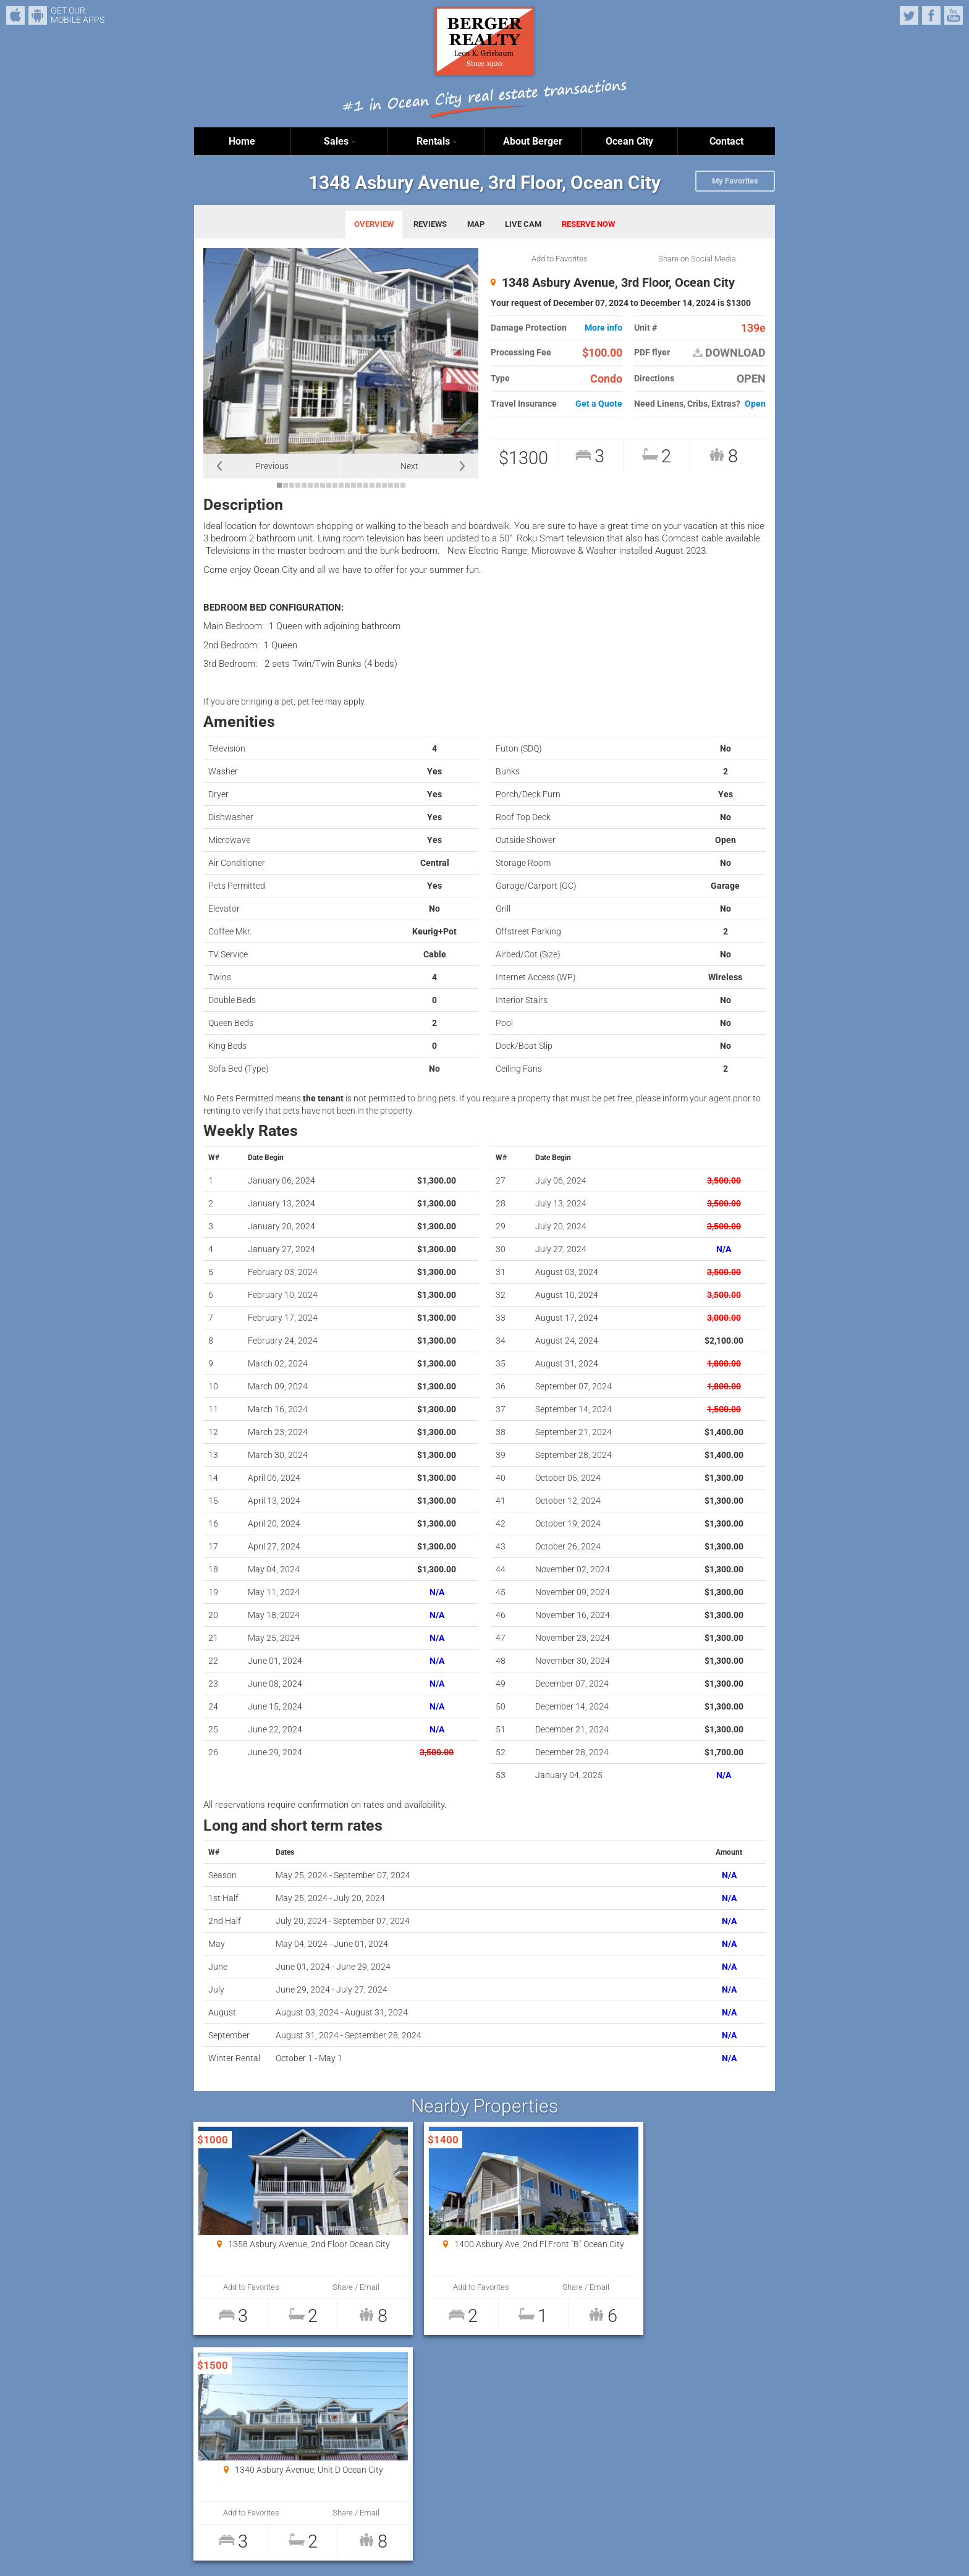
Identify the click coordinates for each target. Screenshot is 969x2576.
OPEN (751, 378)
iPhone (15, 15)
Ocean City (629, 141)
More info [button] (603, 328)
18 (384, 485)
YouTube (953, 15)
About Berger (532, 141)
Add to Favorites (559, 258)
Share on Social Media (697, 258)
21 (402, 485)
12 (347, 485)
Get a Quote (598, 404)
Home (242, 141)
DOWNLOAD (729, 353)
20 (396, 485)
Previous (272, 466)
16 (372, 485)
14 (359, 485)
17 (378, 485)
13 (353, 485)
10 (334, 485)
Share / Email (330, 2287)
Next (409, 466)
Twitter (909, 15)
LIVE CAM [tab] (523, 224)
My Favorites (735, 180)
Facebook (931, 15)
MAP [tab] (476, 224)
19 (390, 485)
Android (37, 15)
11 (341, 485)
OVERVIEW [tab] (374, 224)
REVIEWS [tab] (430, 224)
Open (755, 404)
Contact (726, 141)
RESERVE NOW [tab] (588, 224)
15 (365, 485)
